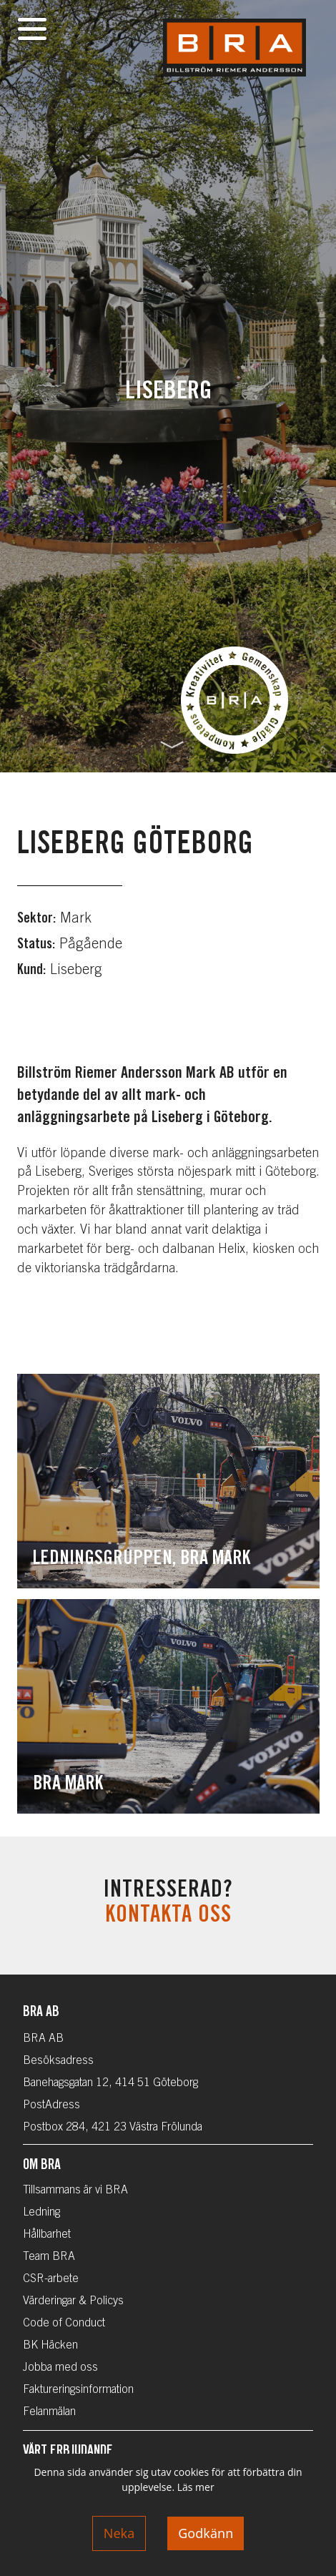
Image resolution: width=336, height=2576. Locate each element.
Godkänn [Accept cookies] (205, 2533)
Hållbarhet (47, 2235)
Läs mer (195, 2487)
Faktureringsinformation (78, 2390)
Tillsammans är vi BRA (75, 2190)
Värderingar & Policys (73, 2301)
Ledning (41, 2212)
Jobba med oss (60, 2368)
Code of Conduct (64, 2323)
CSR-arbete (51, 2279)
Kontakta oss (168, 1916)
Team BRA (49, 2257)
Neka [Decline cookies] (119, 2533)
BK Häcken (50, 2345)
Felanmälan (49, 2412)
